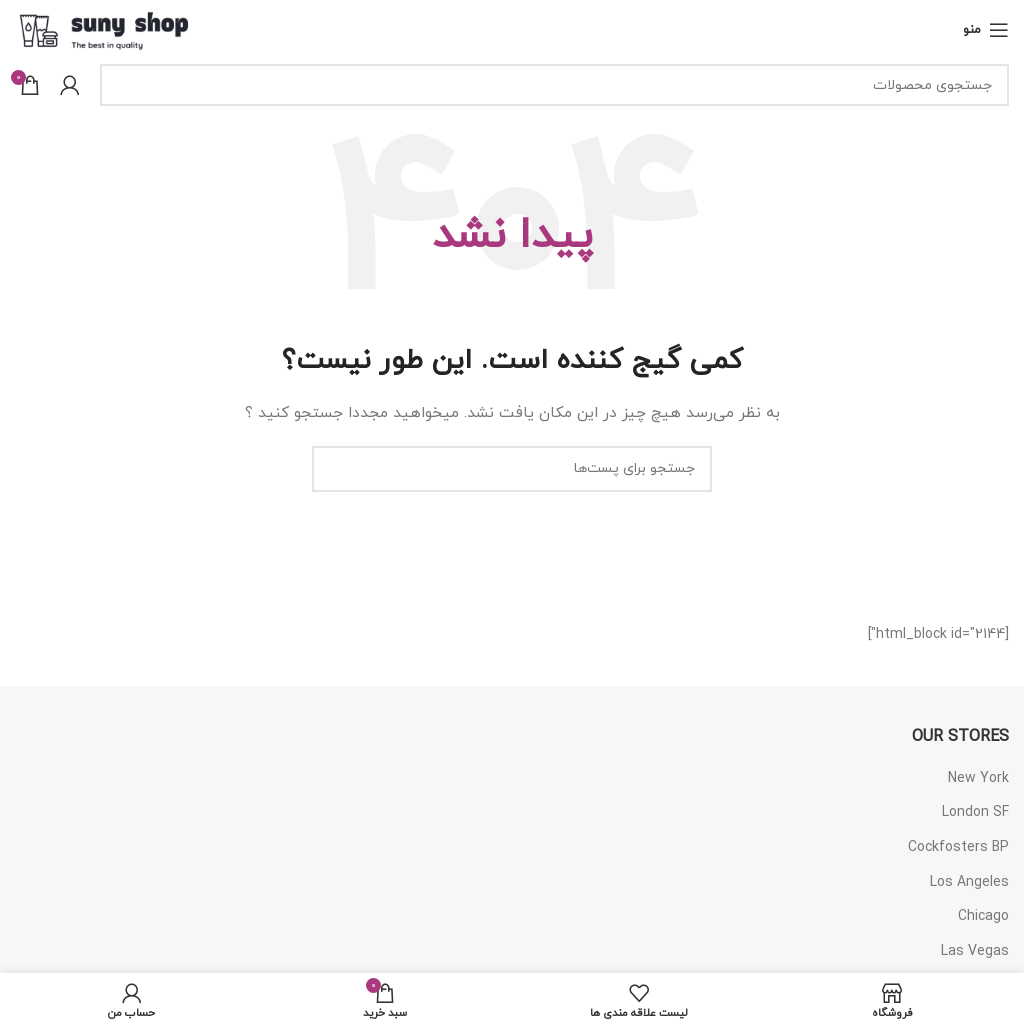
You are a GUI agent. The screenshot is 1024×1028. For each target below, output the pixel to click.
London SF (975, 812)
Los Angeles (969, 882)
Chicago (983, 916)
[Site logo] (104, 28)
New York (978, 778)
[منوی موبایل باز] (986, 30)
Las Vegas (975, 951)
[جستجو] (554, 85)
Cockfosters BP (958, 847)
